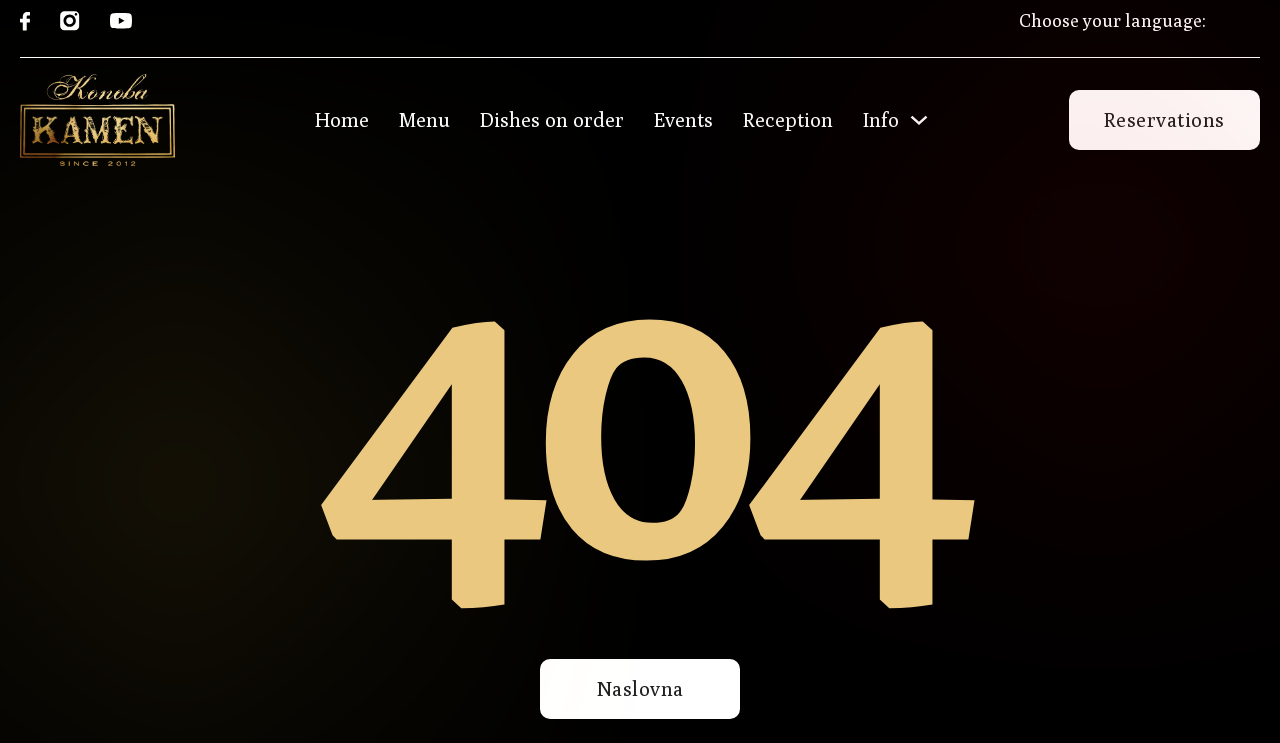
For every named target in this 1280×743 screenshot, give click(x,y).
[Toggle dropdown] (919, 120)
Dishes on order (552, 120)
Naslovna (640, 688)
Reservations (1164, 119)
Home (342, 120)
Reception (788, 120)
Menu (424, 120)
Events (683, 120)
